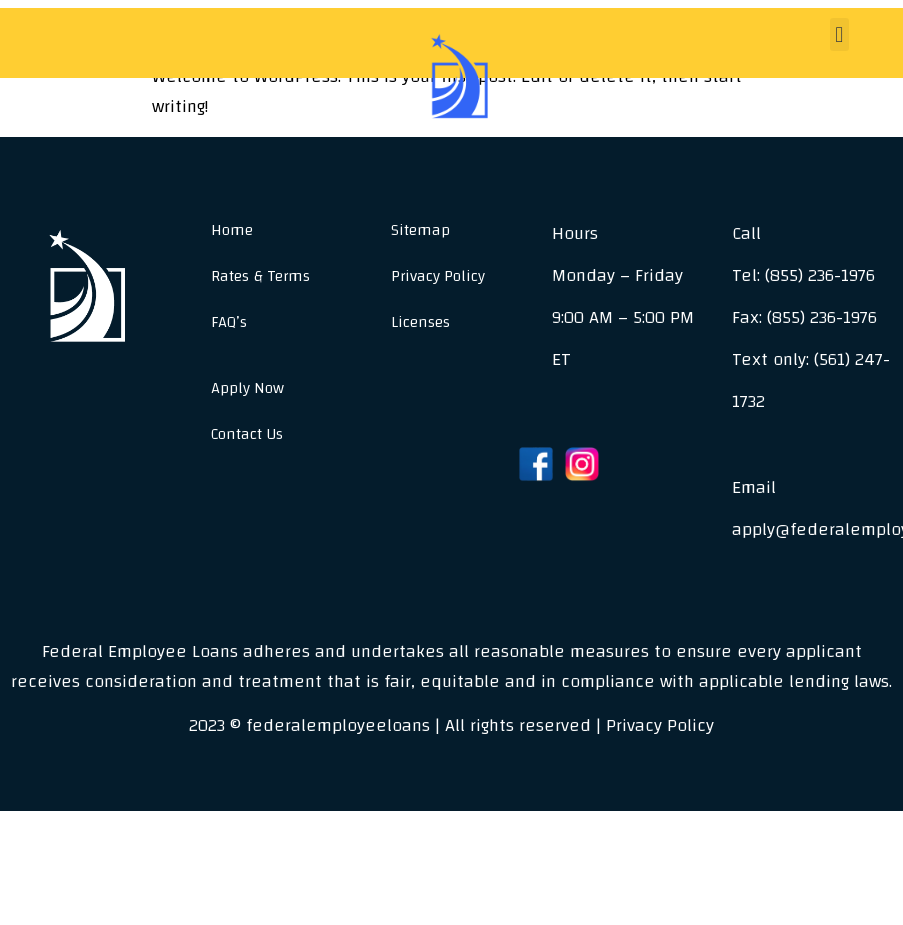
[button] (839, 34)
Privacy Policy (438, 276)
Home (232, 230)
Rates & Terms (260, 276)
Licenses (420, 322)
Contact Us (247, 434)
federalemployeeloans (338, 725)
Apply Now (247, 388)
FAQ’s (229, 322)
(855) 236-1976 (820, 275)
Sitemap (420, 230)
